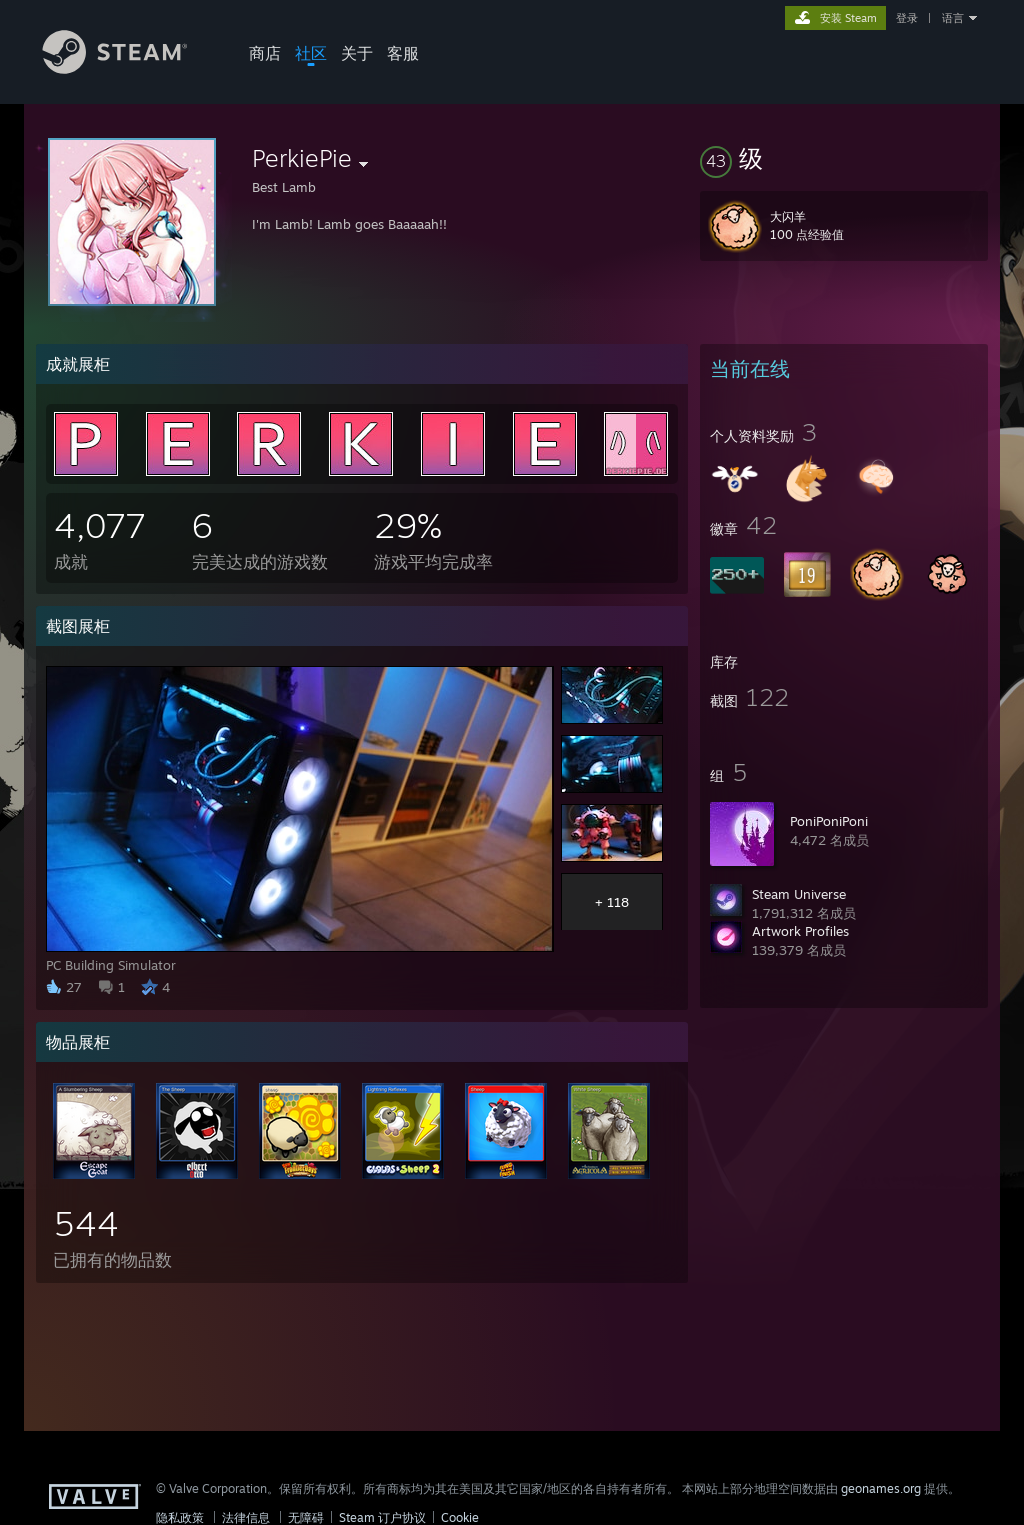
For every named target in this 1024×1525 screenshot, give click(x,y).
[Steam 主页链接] (130, 68)
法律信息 (246, 1517)
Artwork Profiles (800, 931)
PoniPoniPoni (829, 821)
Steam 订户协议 (382, 1517)
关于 (357, 53)
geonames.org (881, 1488)
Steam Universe (799, 894)
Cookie (460, 1517)
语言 (953, 18)
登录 (907, 18)
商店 (265, 53)
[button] (844, 158)
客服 (403, 53)
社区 (311, 53)
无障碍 (306, 1517)
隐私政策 (180, 1517)
